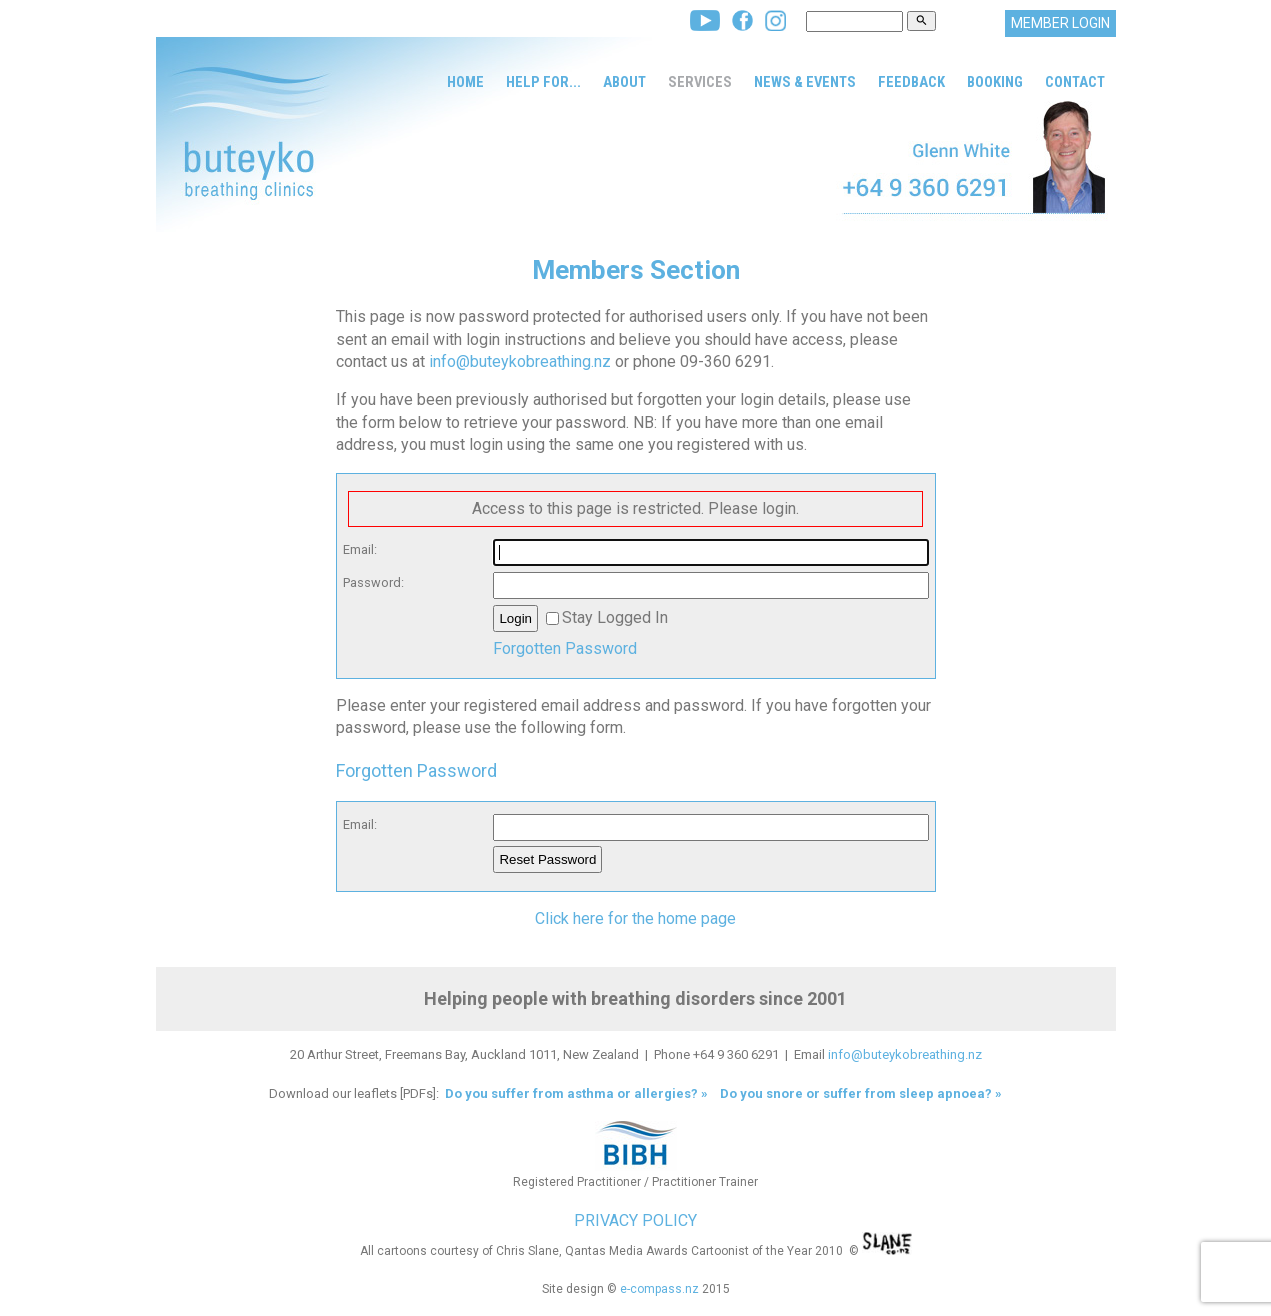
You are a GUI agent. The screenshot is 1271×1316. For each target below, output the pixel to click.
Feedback (911, 82)
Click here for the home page (635, 918)
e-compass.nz (659, 1289)
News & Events (805, 82)
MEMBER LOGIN (1060, 23)
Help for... (543, 82)
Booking (995, 82)
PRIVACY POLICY (635, 1220)
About (624, 82)
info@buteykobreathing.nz (520, 361)
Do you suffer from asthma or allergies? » (575, 1093)
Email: (360, 549)
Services (700, 82)
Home (465, 82)
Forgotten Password (565, 648)
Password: (373, 582)
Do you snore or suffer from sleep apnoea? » (861, 1093)
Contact (1075, 82)
